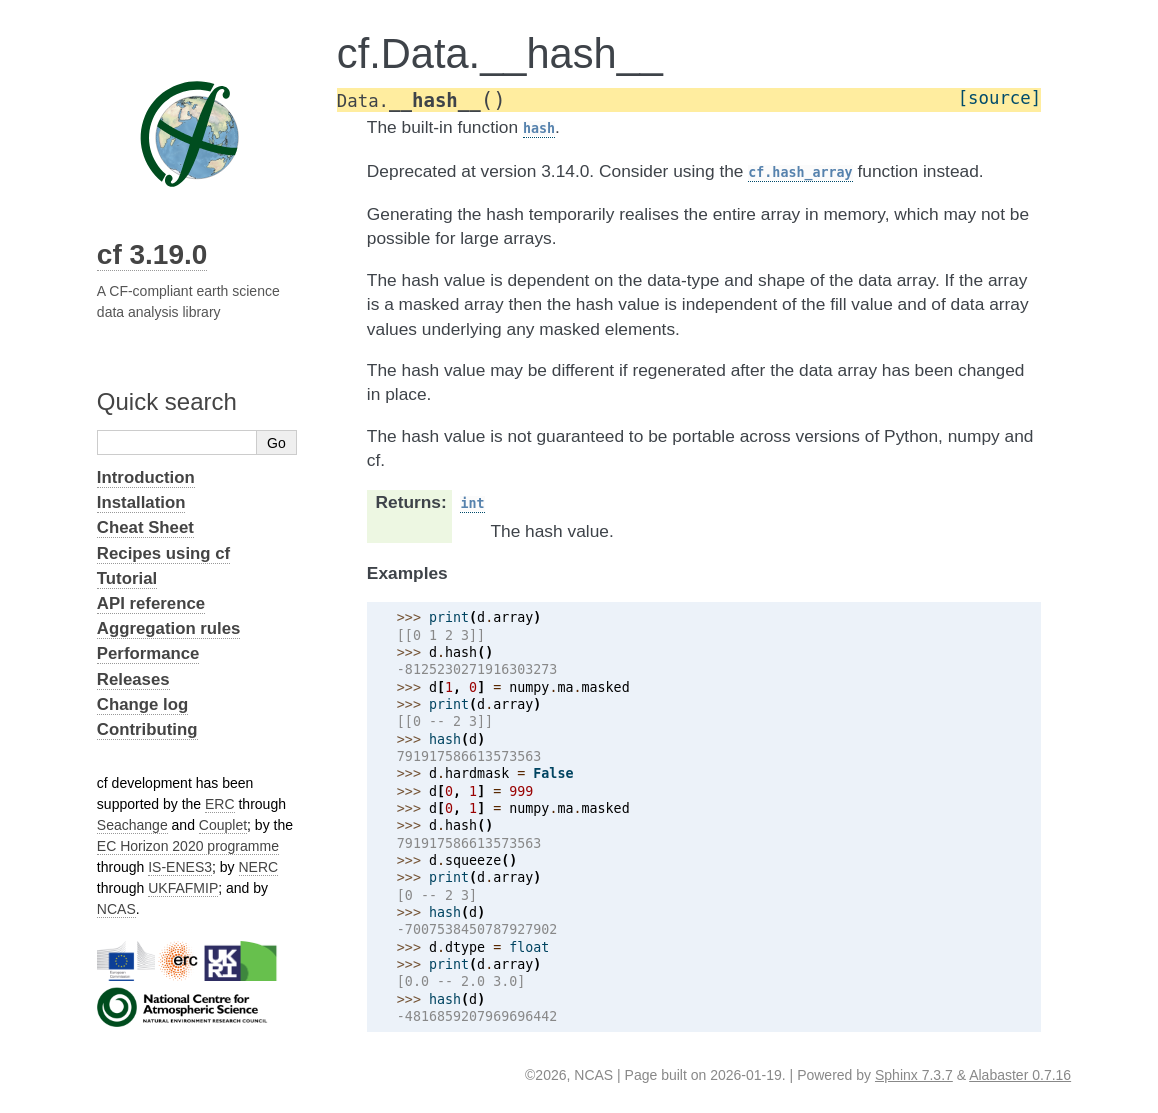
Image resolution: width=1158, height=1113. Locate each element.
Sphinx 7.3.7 (914, 1075)
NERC (259, 867)
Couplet (223, 825)
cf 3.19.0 (152, 254)
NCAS (116, 909)
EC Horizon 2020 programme (188, 846)
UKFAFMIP (183, 888)
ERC (220, 804)
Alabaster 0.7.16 (1020, 1075)
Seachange (132, 825)
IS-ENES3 (180, 867)
